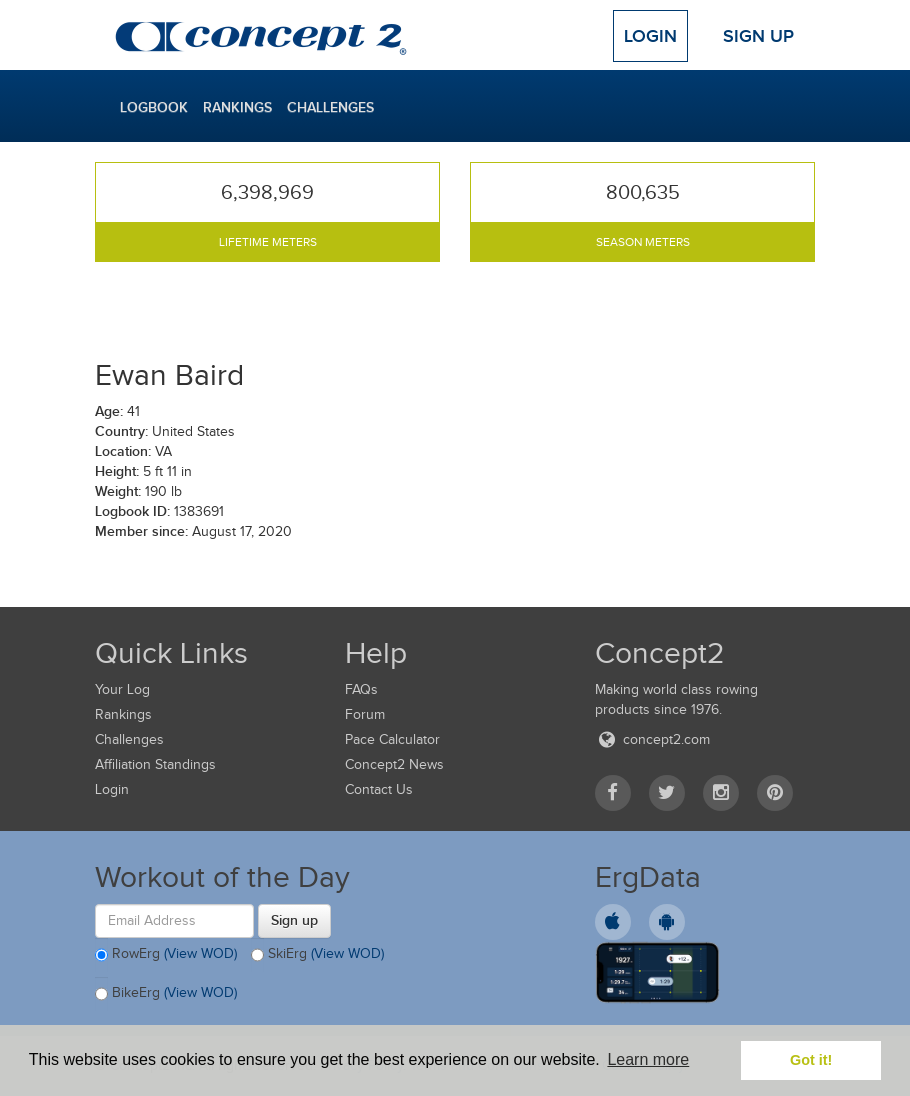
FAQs (361, 689)
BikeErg (166, 994)
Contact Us (379, 789)
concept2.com (652, 739)
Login (650, 36)
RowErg (166, 955)
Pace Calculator (392, 739)
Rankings (237, 107)
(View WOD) (200, 953)
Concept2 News (394, 764)
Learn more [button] (648, 1059)
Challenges (330, 107)
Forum (365, 714)
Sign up (294, 920)
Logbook (154, 107)
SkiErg (317, 955)
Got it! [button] (811, 1060)
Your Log (122, 689)
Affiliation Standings (155, 764)
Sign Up (758, 36)
